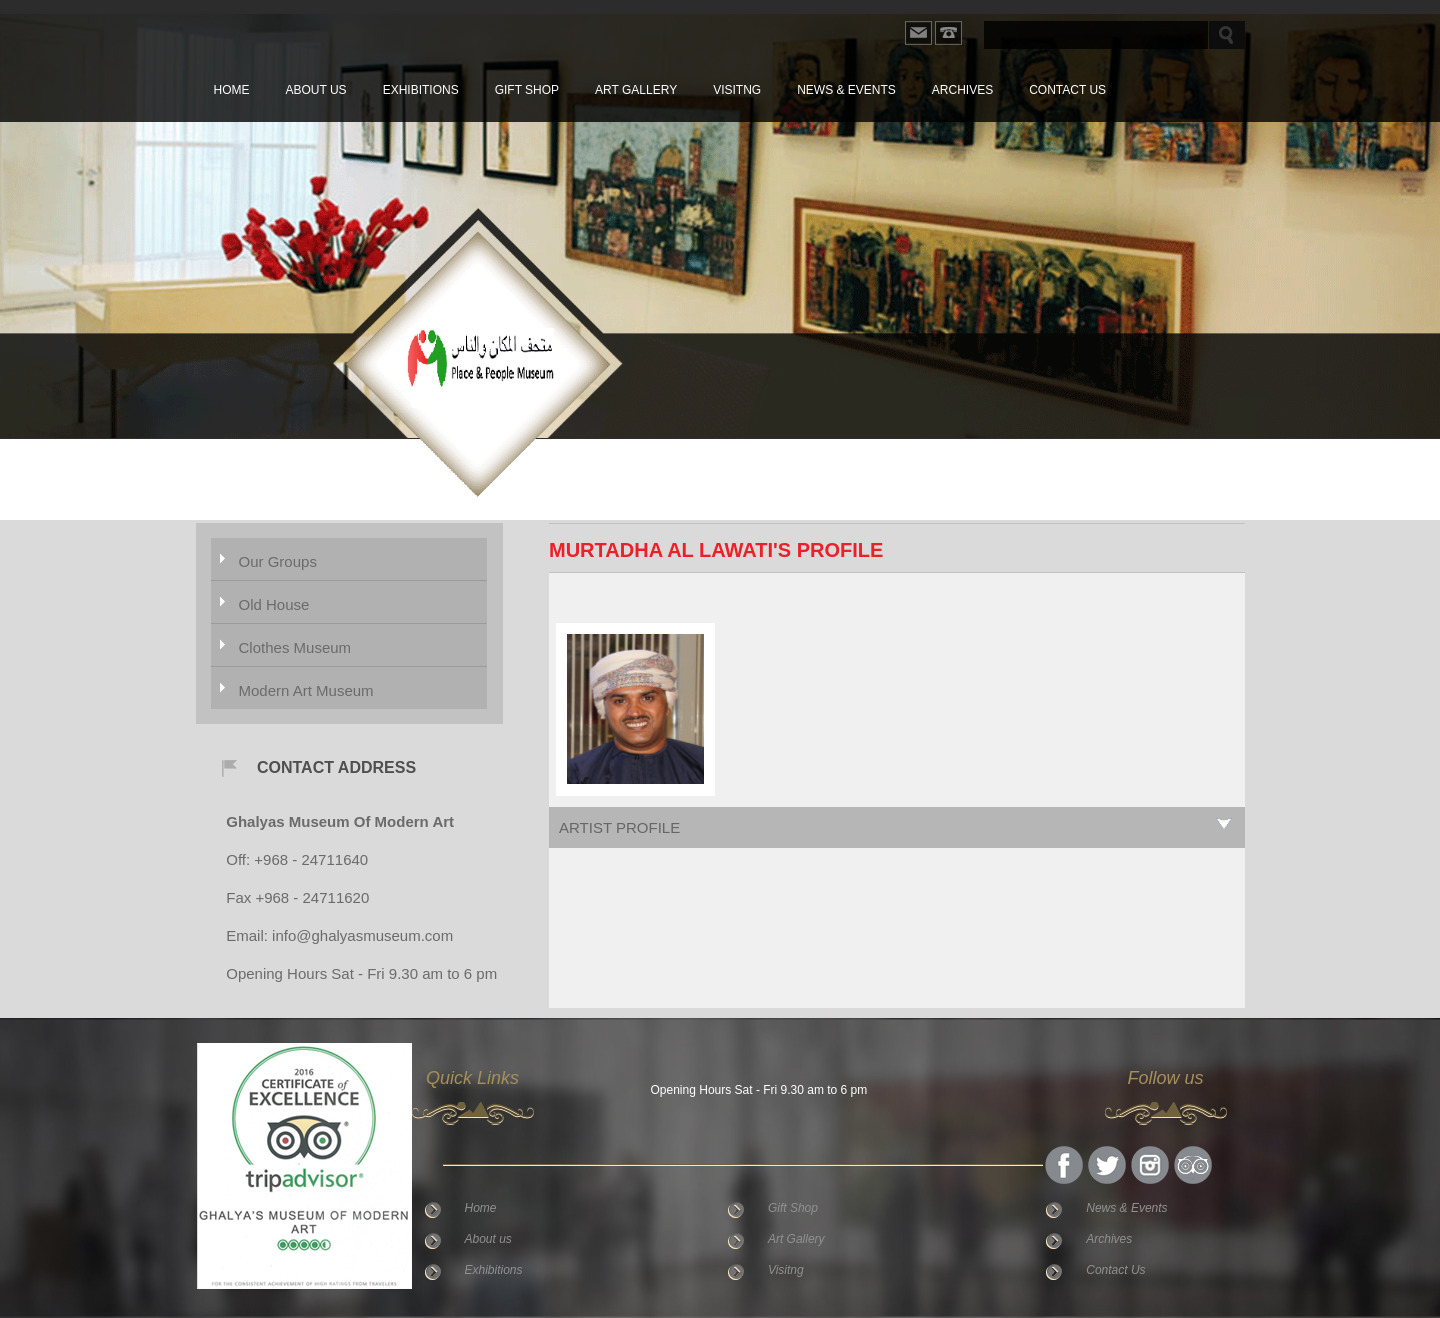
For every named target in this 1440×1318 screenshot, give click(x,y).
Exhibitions (421, 90)
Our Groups (278, 561)
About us (316, 90)
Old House (274, 604)
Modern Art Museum (306, 690)
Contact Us (1067, 90)
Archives (962, 90)
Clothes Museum (295, 647)
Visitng (737, 90)
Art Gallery (636, 90)
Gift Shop (527, 90)
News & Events (846, 90)
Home (232, 90)
